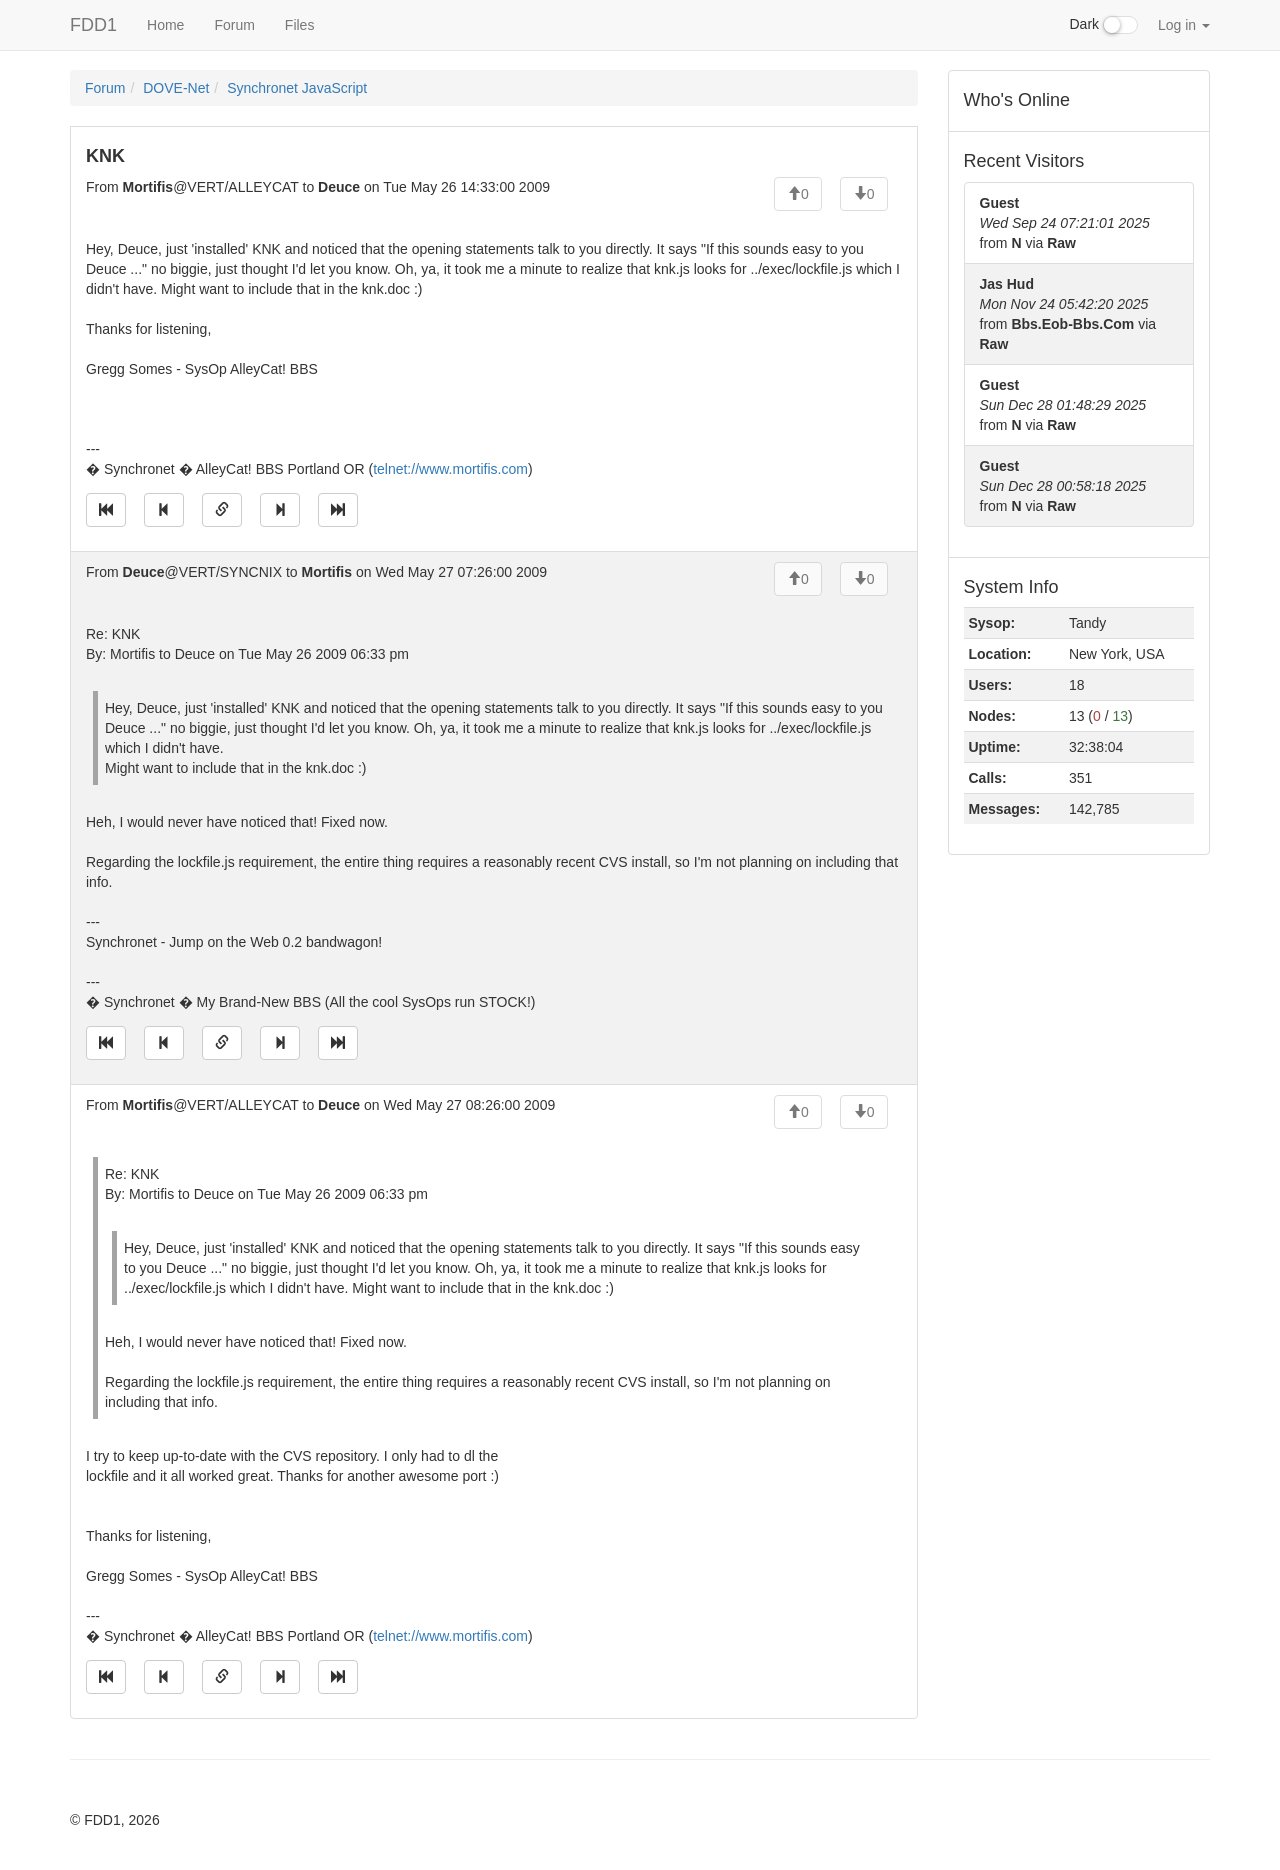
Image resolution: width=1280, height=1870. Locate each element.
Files (300, 25)
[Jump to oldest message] (106, 510)
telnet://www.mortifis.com (450, 469)
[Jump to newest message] (338, 510)
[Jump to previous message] (164, 510)
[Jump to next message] (280, 510)
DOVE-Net (176, 88)
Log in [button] (1184, 25)
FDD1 (93, 25)
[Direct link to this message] (222, 510)
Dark (1104, 25)
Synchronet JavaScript (297, 88)
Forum (234, 25)
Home (165, 25)
